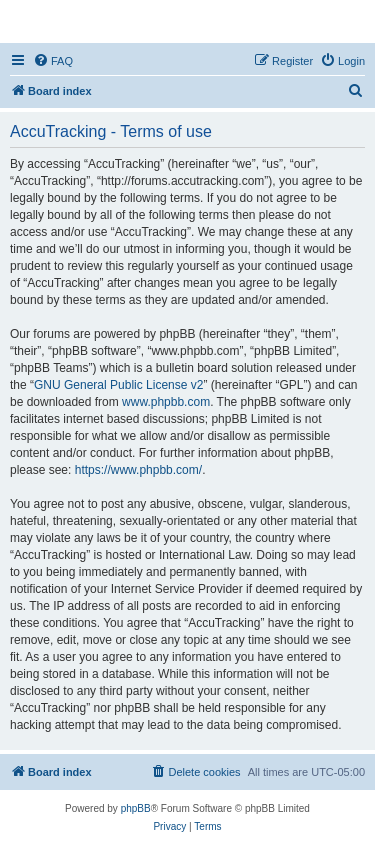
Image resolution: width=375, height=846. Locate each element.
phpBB (136, 808)
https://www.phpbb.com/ (138, 470)
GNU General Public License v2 (118, 385)
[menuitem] (53, 61)
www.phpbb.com (166, 402)
